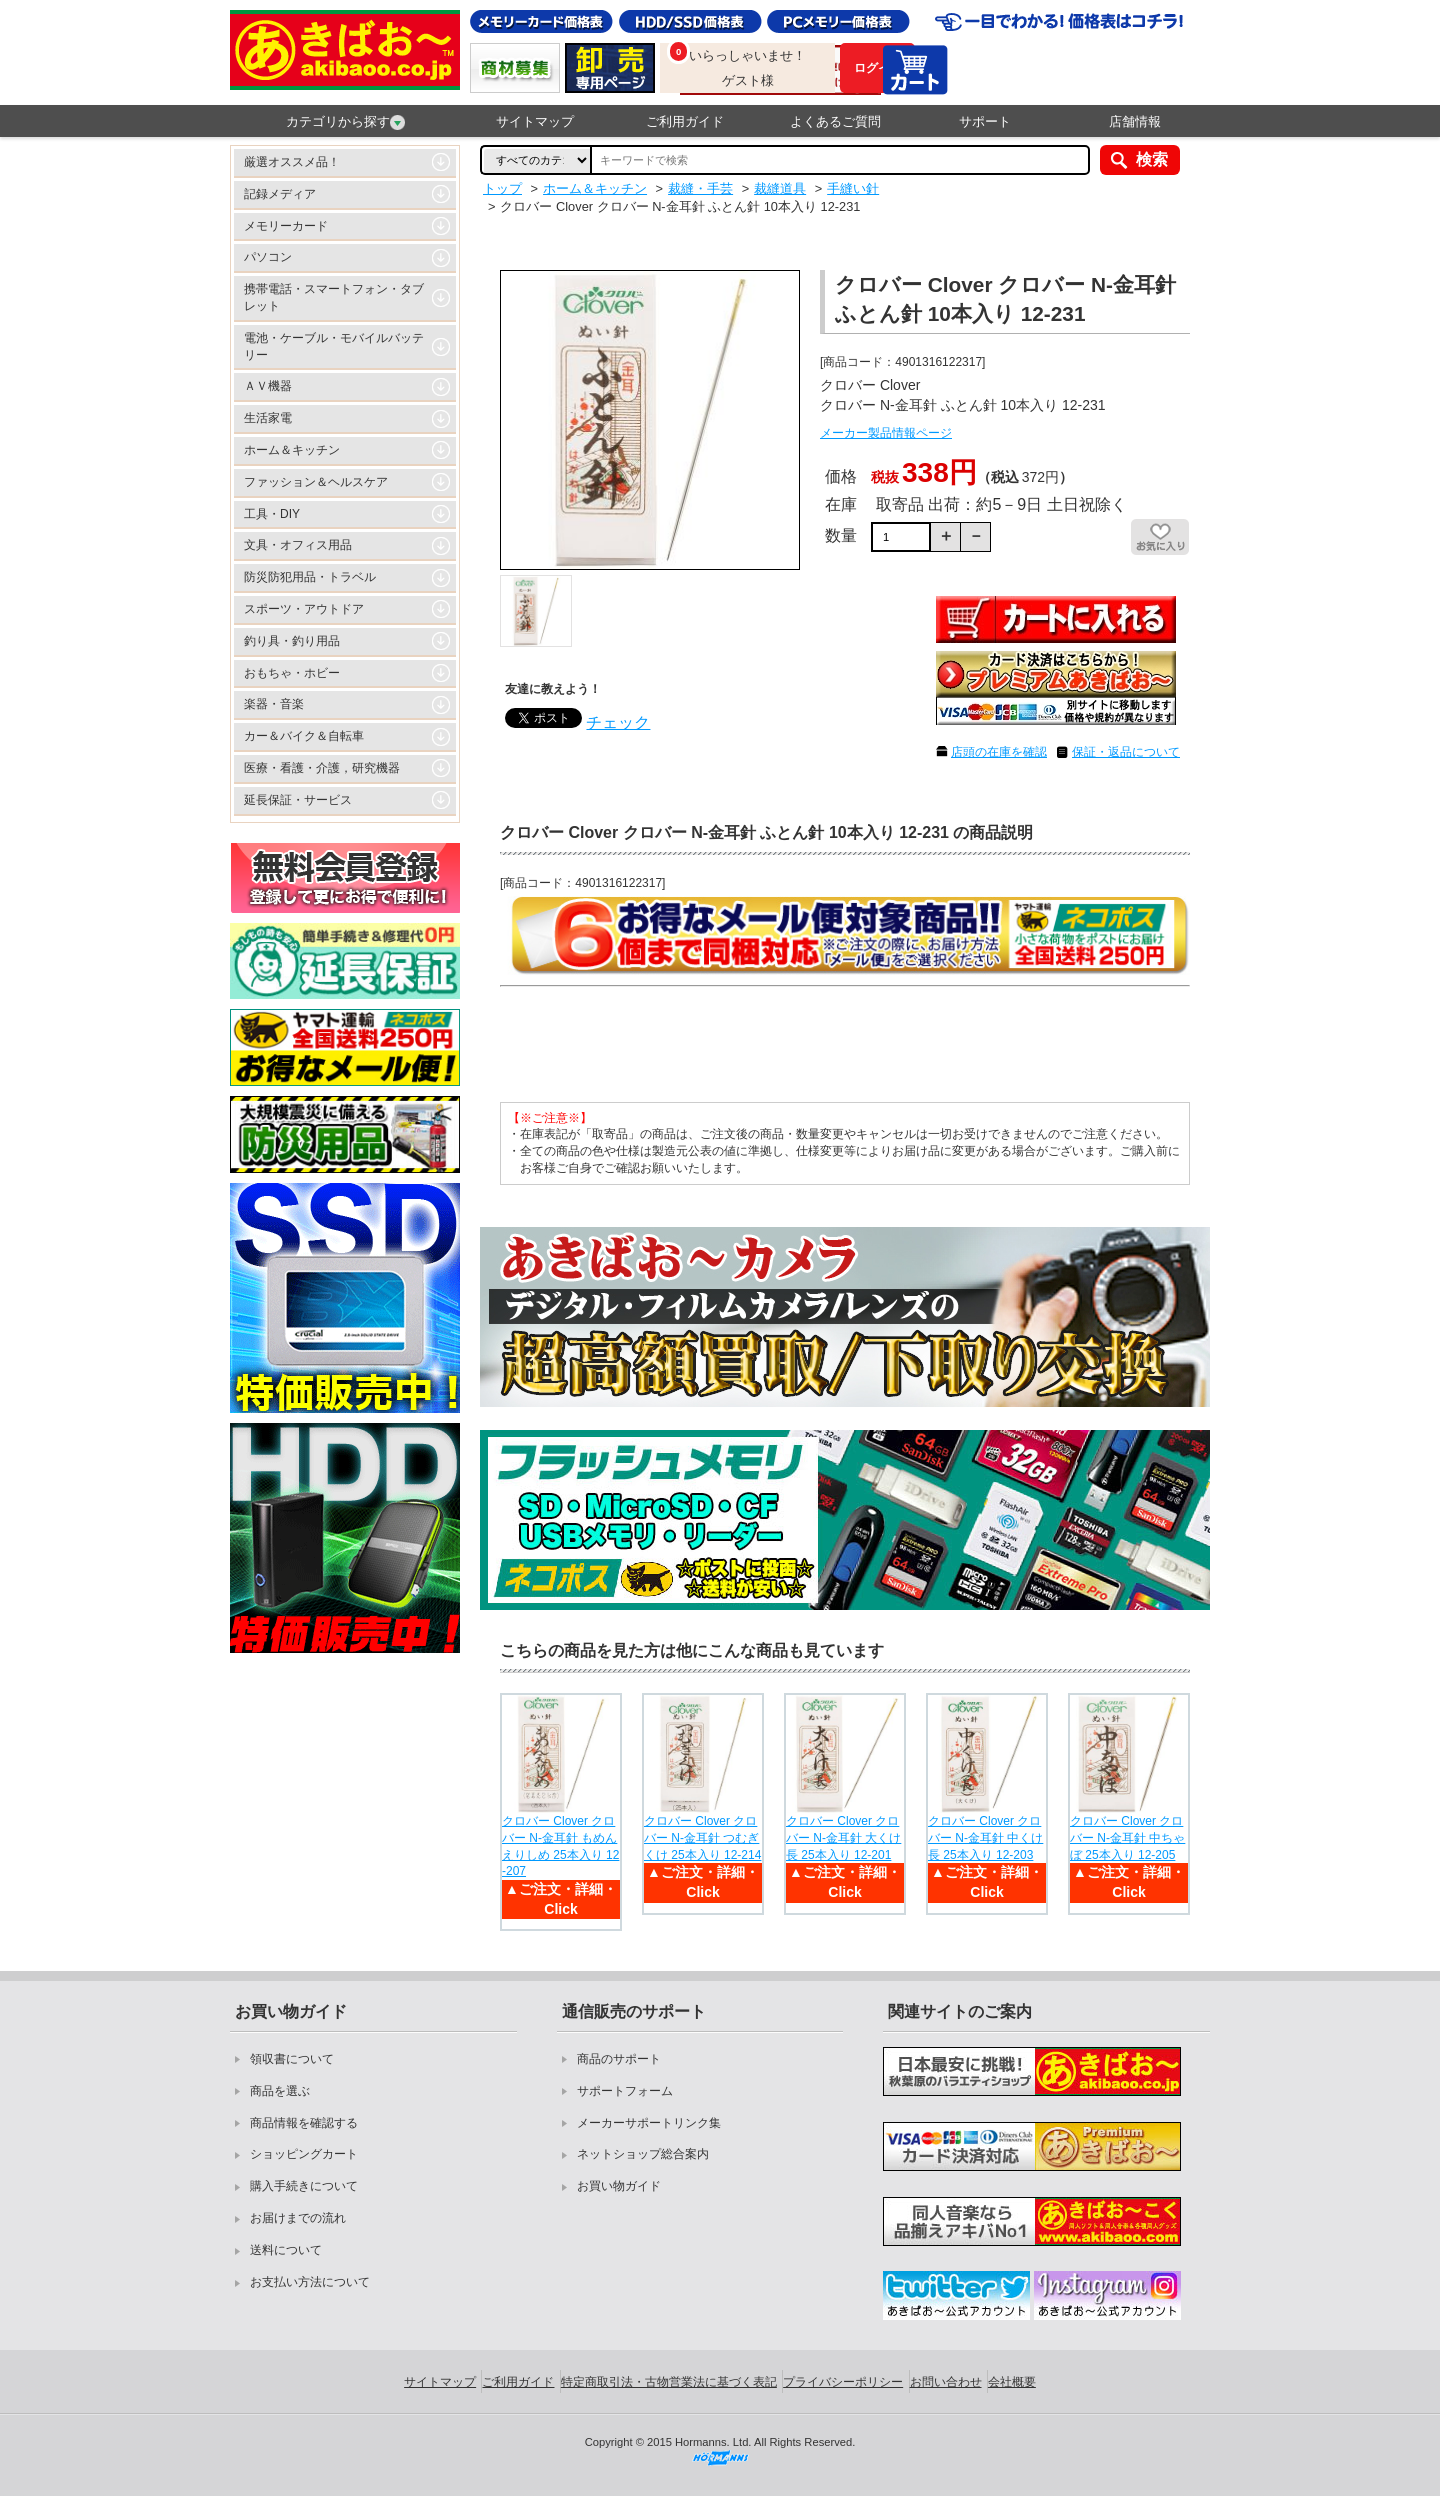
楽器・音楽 (274, 704)
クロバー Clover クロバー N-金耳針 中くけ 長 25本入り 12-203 (985, 1838)
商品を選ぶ (280, 2091)
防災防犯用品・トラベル (310, 577)
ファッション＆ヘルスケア (316, 482)
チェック (618, 722)
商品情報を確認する (304, 2123)
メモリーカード (286, 226)
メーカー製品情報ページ (886, 433)
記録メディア (280, 194)
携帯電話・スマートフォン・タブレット (334, 297)
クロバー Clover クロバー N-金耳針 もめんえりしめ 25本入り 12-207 (560, 1846)
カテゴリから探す (345, 122)
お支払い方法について (310, 2282)
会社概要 (1012, 2382)
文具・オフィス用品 (298, 545)
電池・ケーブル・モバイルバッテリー (334, 346)
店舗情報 (1135, 121)
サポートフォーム (625, 2091)
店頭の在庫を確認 (999, 752)
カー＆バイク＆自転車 (304, 736)
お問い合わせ (946, 2382)
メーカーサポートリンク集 (649, 2123)
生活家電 (268, 418)
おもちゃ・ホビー (292, 673)
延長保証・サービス (298, 800)
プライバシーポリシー (843, 2382)
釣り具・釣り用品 (292, 641)
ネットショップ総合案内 (643, 2154)
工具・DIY (272, 514)
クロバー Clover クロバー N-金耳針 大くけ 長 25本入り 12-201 (843, 1838)
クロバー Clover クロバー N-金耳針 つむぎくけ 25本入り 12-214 (702, 1838)
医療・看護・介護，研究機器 (322, 768)
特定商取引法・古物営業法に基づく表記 (669, 2382)
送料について (286, 2250)
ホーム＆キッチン (292, 450)
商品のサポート (619, 2059)
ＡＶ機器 (268, 386)
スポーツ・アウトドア (304, 609)
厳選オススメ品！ (292, 162)
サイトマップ (535, 121)
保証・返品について (1126, 752)
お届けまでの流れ (298, 2218)
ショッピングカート (304, 2154)
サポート (985, 121)
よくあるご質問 (835, 121)
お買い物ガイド (619, 2186)
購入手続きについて (304, 2186)
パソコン (268, 257)
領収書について (292, 2059)
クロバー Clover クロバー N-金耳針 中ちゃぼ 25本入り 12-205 (1127, 1838)
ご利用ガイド (685, 121)
